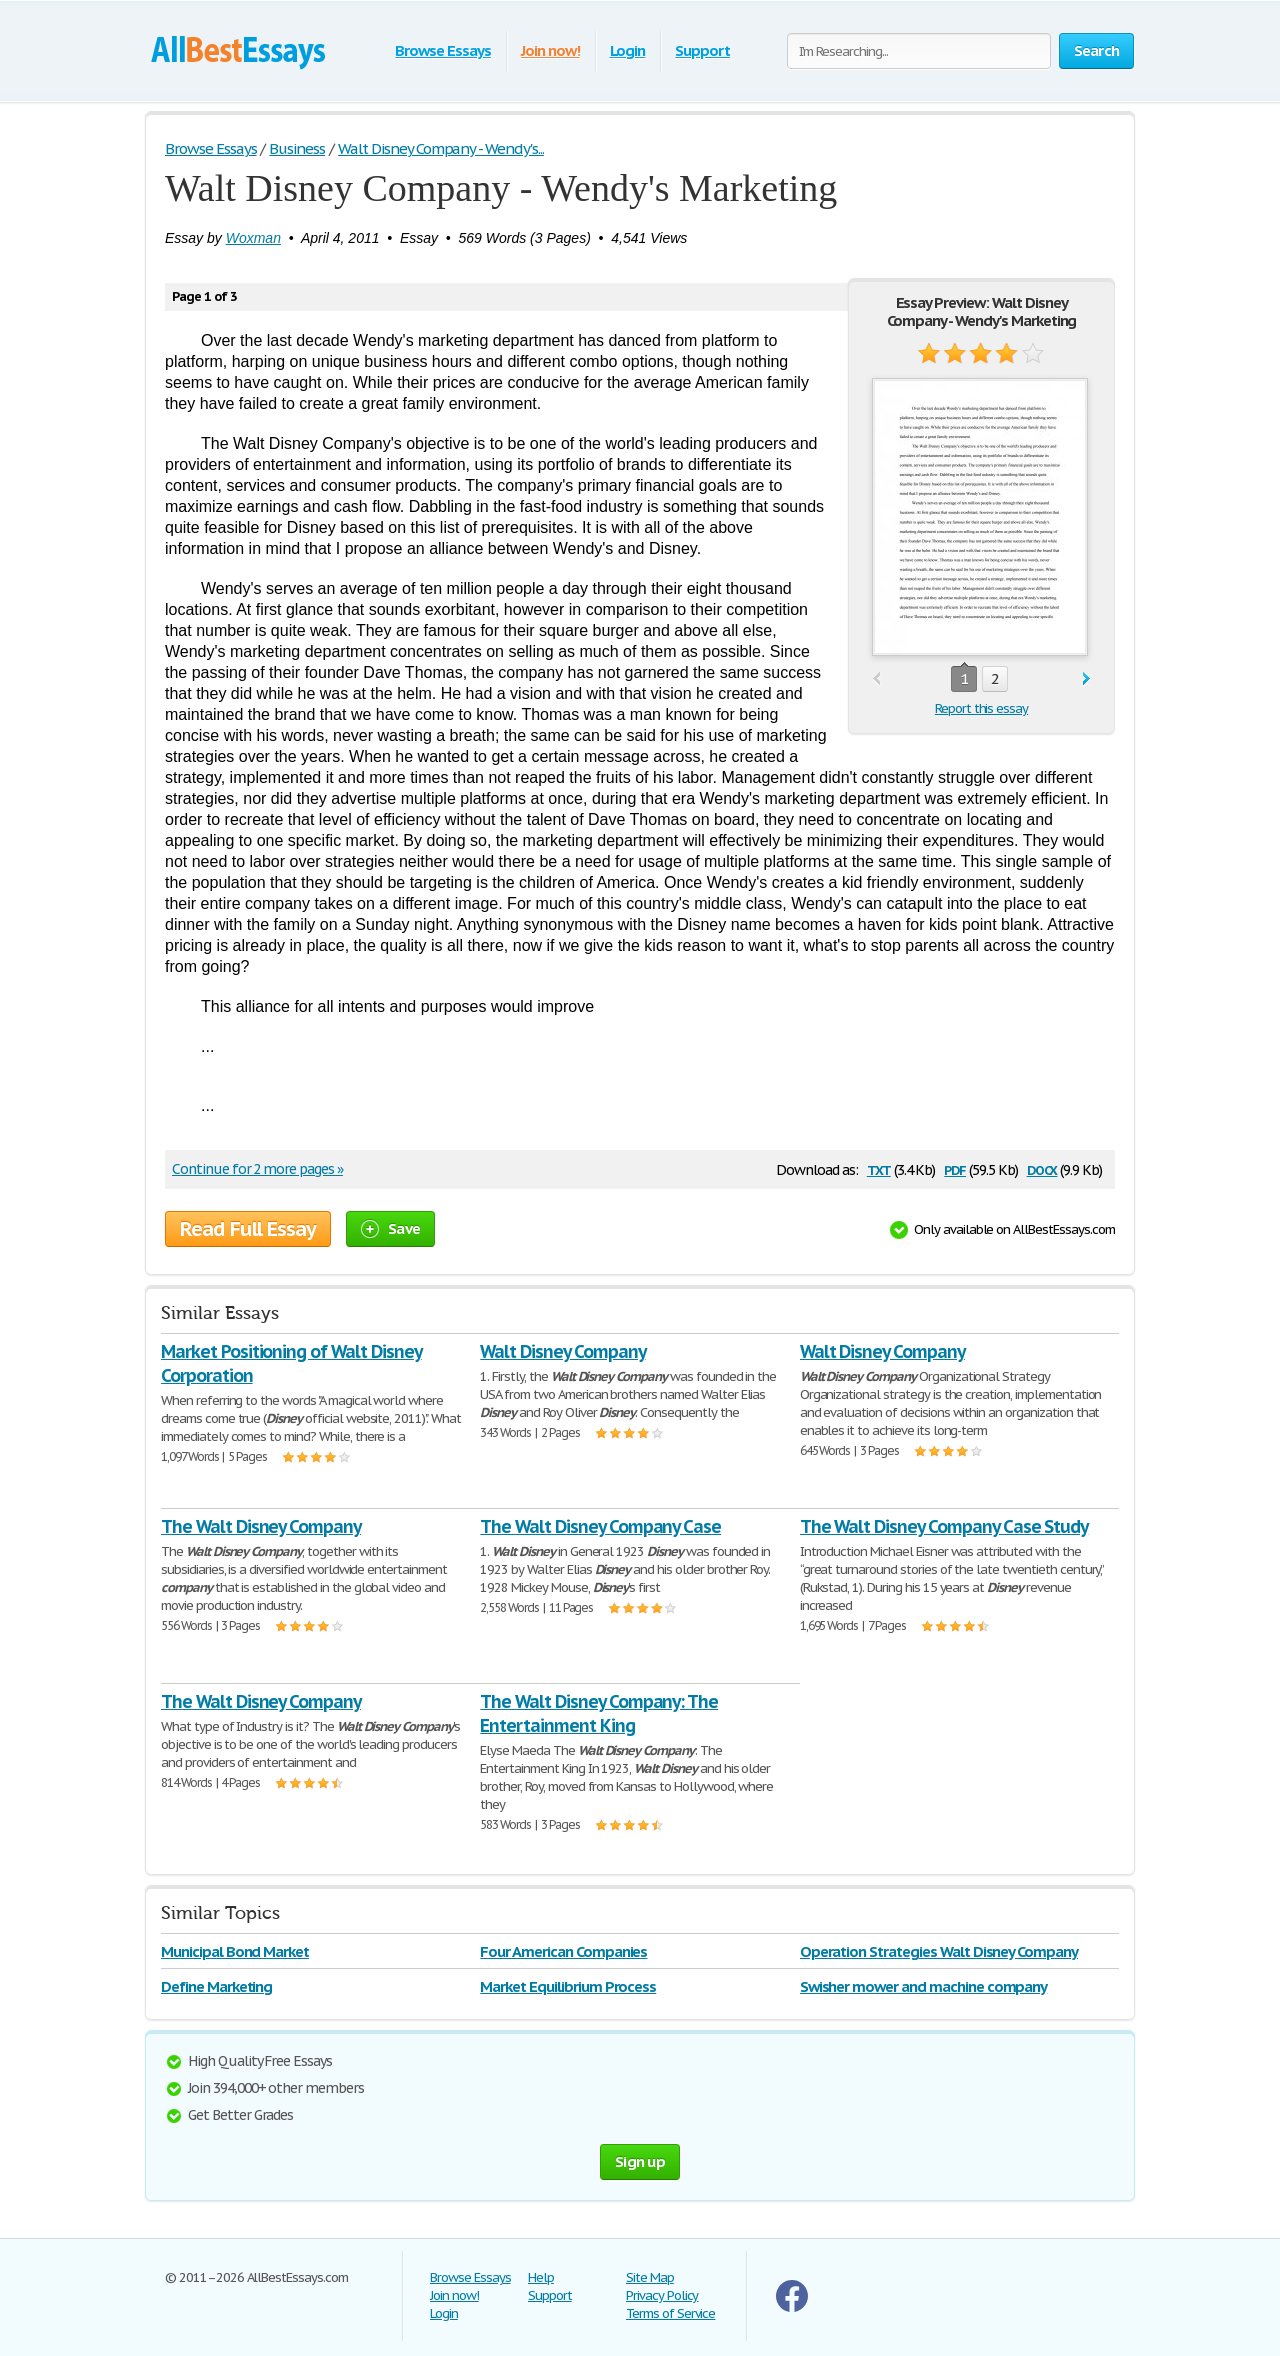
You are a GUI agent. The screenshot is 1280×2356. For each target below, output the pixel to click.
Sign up (640, 2161)
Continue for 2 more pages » (257, 1169)
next (1086, 679)
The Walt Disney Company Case (600, 1526)
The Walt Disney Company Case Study (944, 1526)
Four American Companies (563, 1951)
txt (879, 1168)
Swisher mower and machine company (924, 1986)
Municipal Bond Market (235, 1951)
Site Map (650, 2277)
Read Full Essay (248, 1229)
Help (541, 2277)
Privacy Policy (662, 2295)
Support (702, 50)
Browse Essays (442, 50)
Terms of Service (670, 2313)
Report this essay (981, 708)
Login (628, 50)
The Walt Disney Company (261, 1526)
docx (1042, 1168)
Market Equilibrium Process (568, 1986)
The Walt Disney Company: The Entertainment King (599, 1713)
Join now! (550, 50)
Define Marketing (216, 1986)
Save (390, 1228)
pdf (955, 1168)
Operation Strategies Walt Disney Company (939, 1951)
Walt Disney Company (562, 1351)
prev (876, 679)
